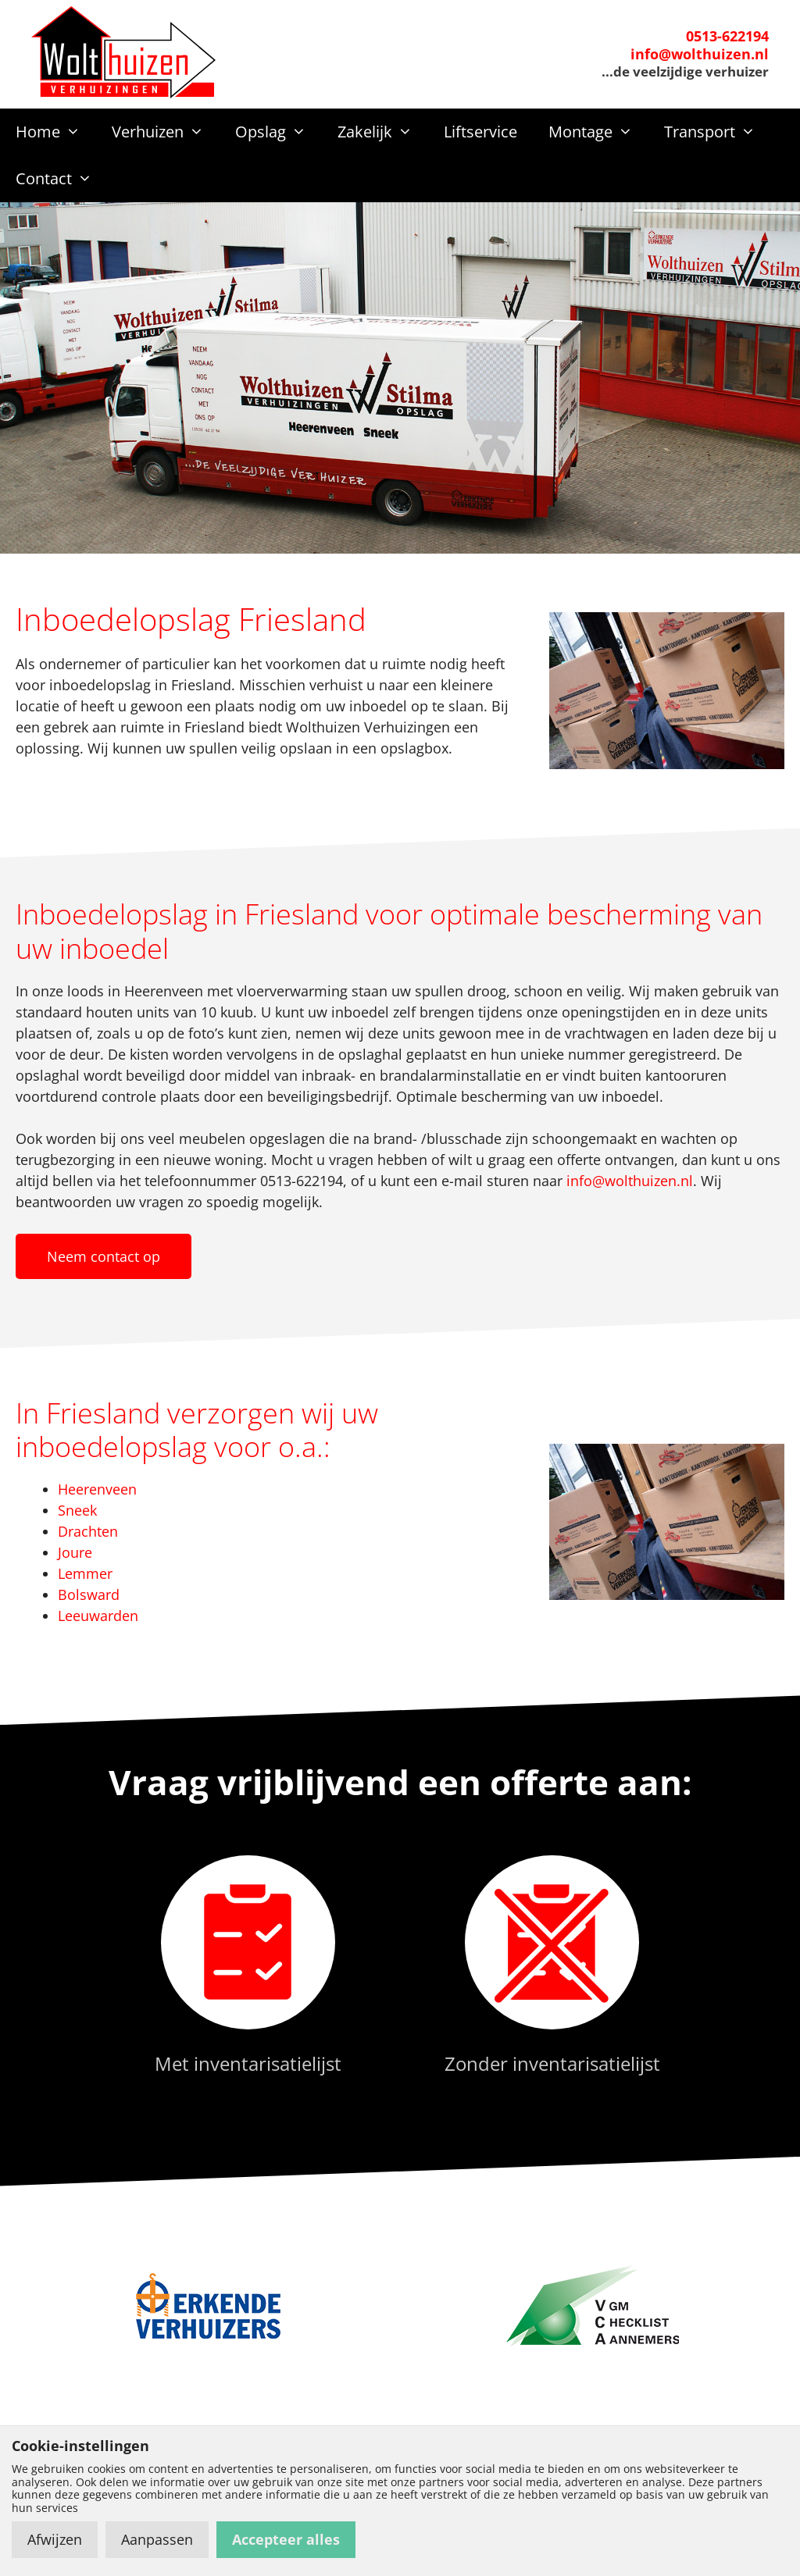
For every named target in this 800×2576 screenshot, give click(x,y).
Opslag (278, 132)
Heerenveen (97, 1489)
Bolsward (89, 1594)
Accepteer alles (286, 2539)
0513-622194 (727, 36)
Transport (717, 132)
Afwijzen (54, 2539)
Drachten (88, 1531)
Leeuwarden (98, 1615)
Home (56, 132)
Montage (598, 132)
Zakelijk (383, 132)
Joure (75, 1552)
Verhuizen (166, 132)
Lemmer (85, 1573)
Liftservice (480, 131)
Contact (62, 178)
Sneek (77, 1510)
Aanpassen (157, 2539)
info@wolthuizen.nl (699, 54)
